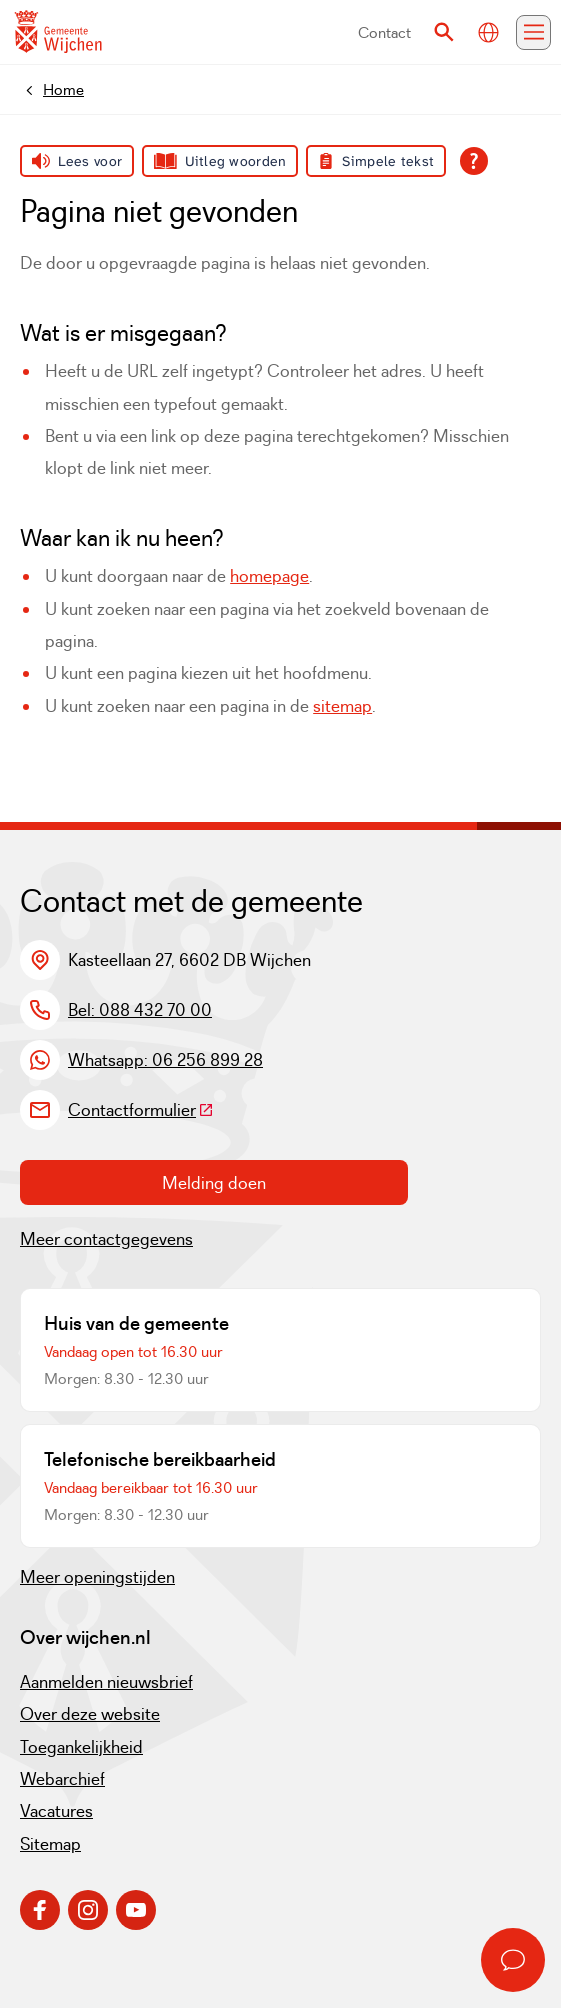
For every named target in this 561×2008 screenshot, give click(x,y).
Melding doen (214, 1183)
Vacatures (56, 1811)
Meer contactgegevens (106, 1239)
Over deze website (90, 1714)
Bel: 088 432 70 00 (140, 1010)
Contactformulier (141, 1110)
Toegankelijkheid (81, 1747)
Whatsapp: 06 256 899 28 (165, 1060)
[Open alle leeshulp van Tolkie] (474, 161)
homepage (269, 576)
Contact (384, 32)
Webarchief (62, 1779)
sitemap (342, 706)
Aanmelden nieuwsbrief (106, 1682)
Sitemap (50, 1844)
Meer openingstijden (97, 1577)
